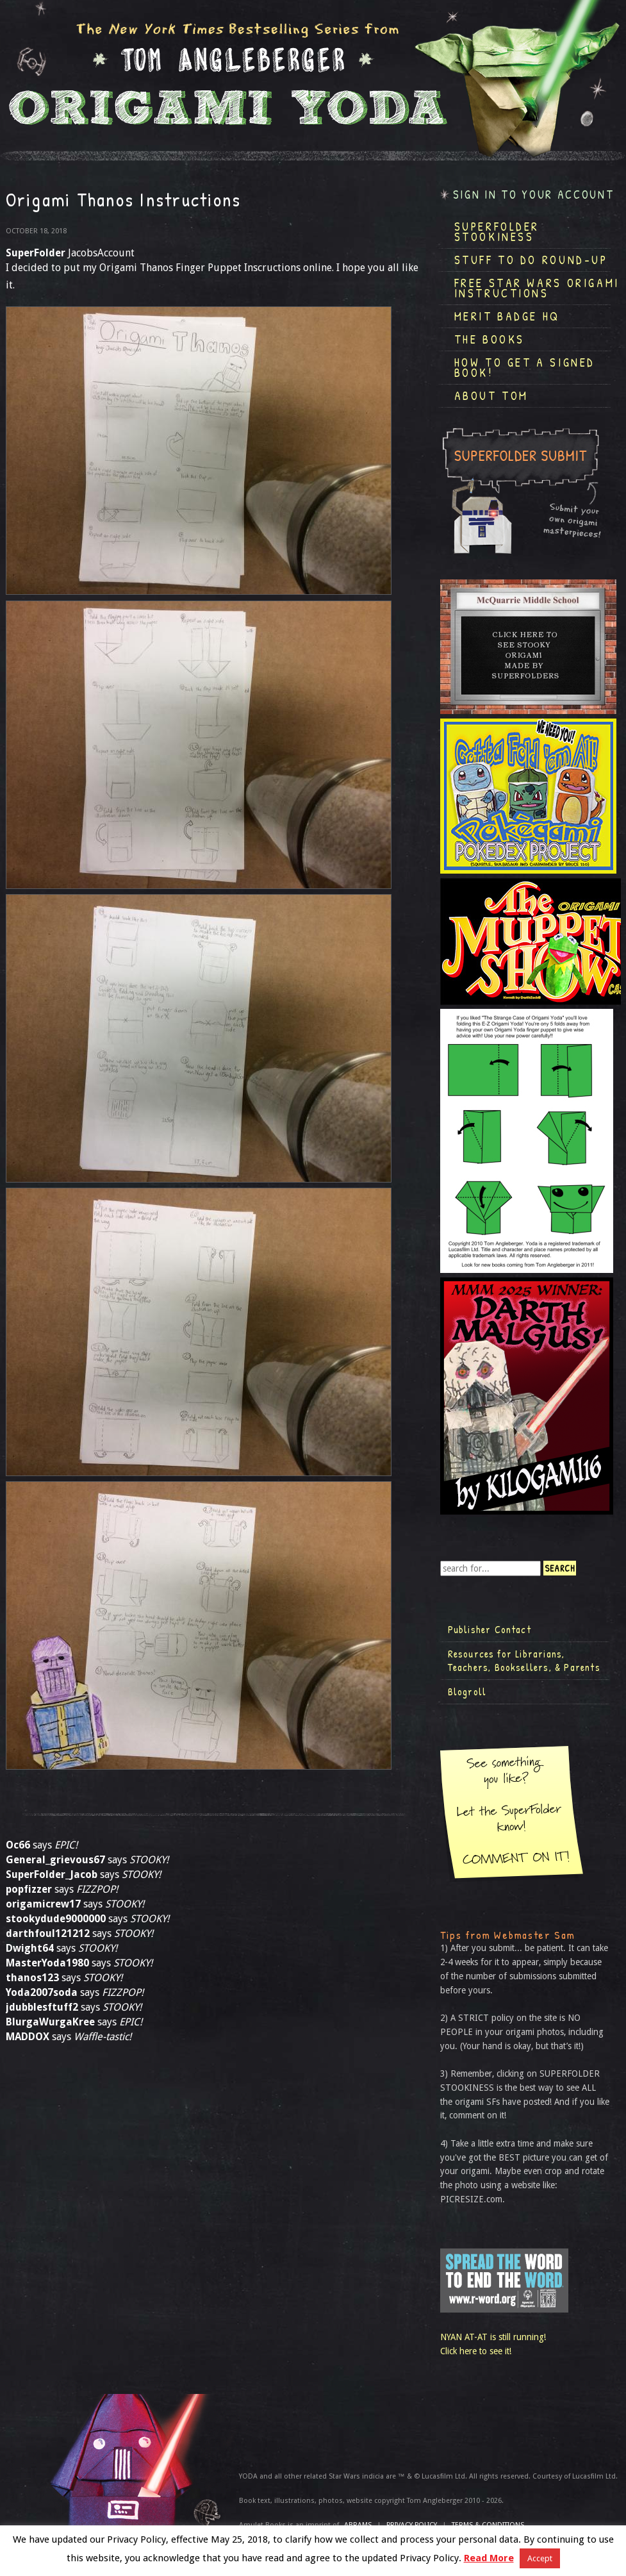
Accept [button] (539, 2558)
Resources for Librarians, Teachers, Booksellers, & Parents (524, 1661)
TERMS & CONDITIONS (488, 2525)
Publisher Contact (489, 1629)
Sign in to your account (533, 195)
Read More (489, 2558)
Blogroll (467, 1691)
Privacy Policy (411, 2525)
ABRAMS (358, 2525)
